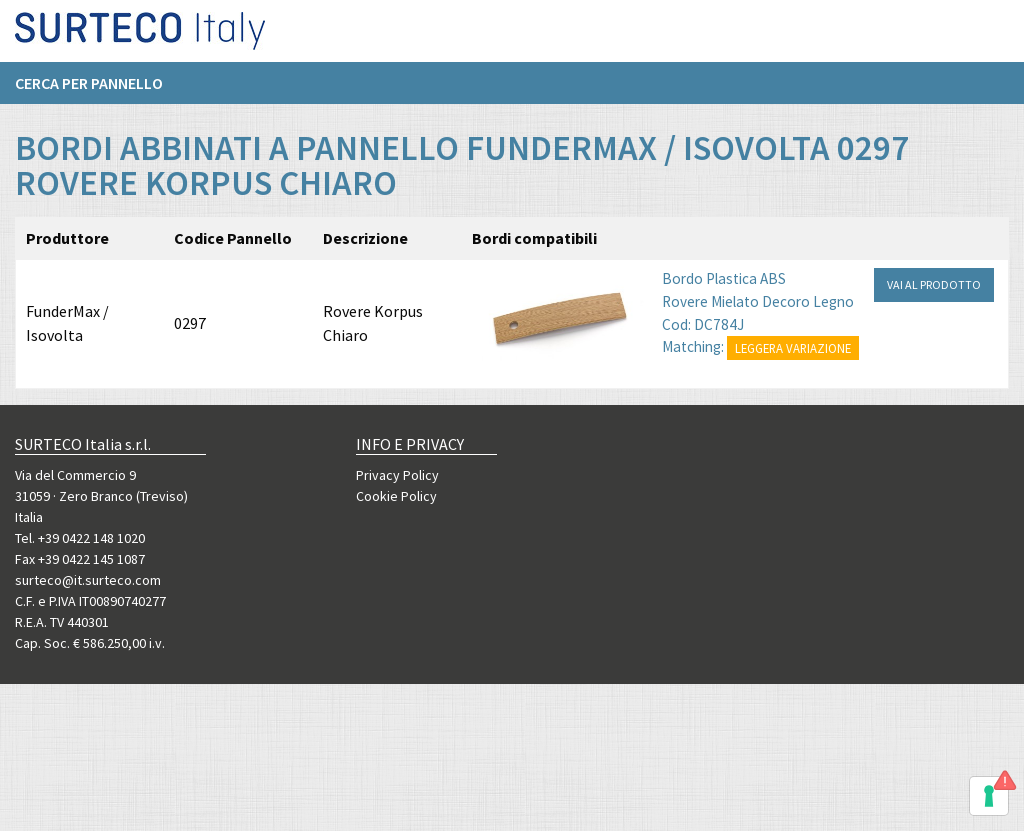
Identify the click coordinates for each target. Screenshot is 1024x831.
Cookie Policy (396, 496)
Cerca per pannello (89, 91)
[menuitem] (99, 91)
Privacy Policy (397, 475)
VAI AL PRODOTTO (934, 309)
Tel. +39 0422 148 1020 (80, 538)
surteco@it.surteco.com (88, 580)
